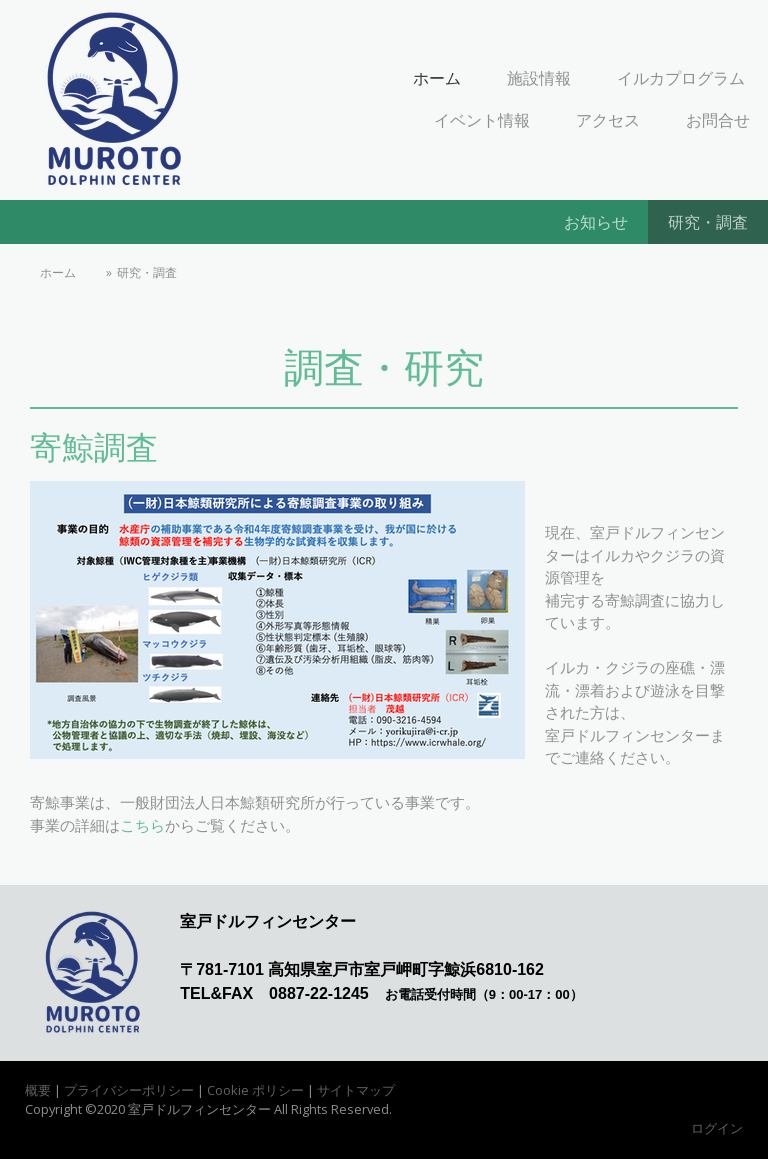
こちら (142, 825)
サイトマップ (356, 1090)
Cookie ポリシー (255, 1090)
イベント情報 (482, 120)
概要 (38, 1090)
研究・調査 (708, 222)
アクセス (608, 120)
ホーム (437, 78)
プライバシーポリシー (129, 1090)
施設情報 (539, 78)
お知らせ (596, 222)
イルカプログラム (681, 78)
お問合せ (718, 120)
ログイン (717, 1128)
